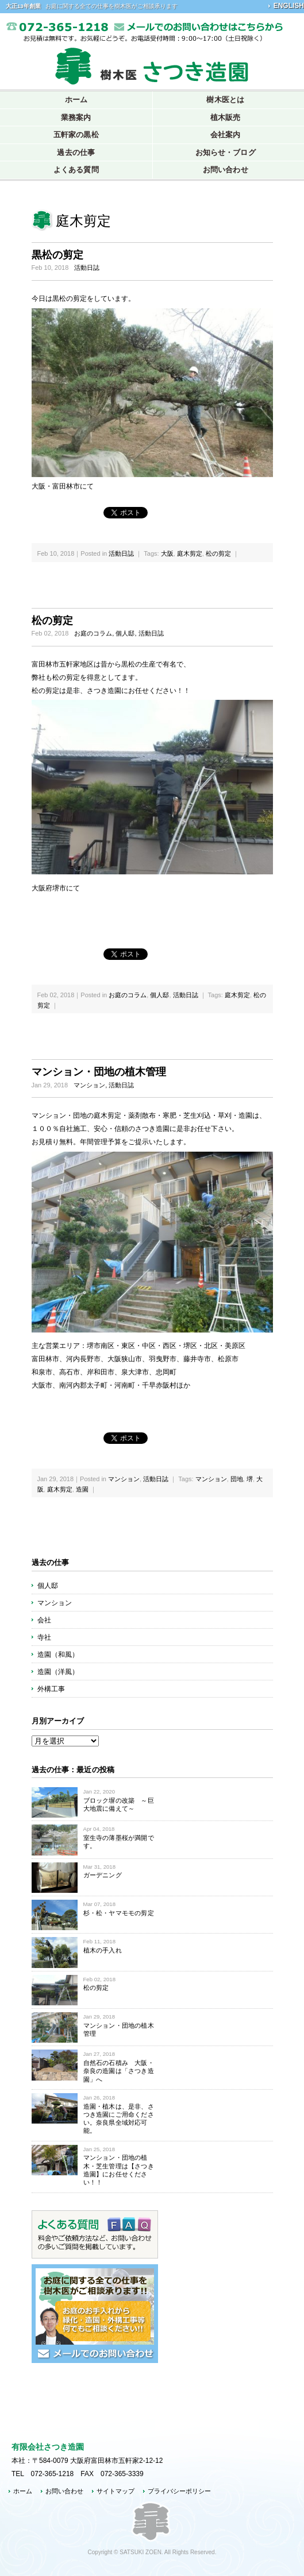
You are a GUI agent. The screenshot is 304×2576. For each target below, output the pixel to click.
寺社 (44, 1637)
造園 (82, 1489)
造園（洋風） (58, 1672)
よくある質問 (76, 169)
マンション (89, 1085)
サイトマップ (115, 2491)
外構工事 (51, 1689)
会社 (44, 1620)
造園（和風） (58, 1655)
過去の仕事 (76, 152)
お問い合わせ (64, 2491)
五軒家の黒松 (76, 134)
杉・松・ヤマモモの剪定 (118, 1912)
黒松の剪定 (57, 255)
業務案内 (76, 117)
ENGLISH (289, 6)
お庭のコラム (93, 633)
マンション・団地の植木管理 (99, 1072)
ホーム (76, 99)
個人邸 (125, 633)
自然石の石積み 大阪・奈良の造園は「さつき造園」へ (118, 2071)
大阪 (167, 553)
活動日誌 (86, 267)
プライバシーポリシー (179, 2491)
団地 (236, 1478)
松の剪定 (218, 553)
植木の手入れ (102, 1950)
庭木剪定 (189, 553)
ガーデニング (102, 1875)
